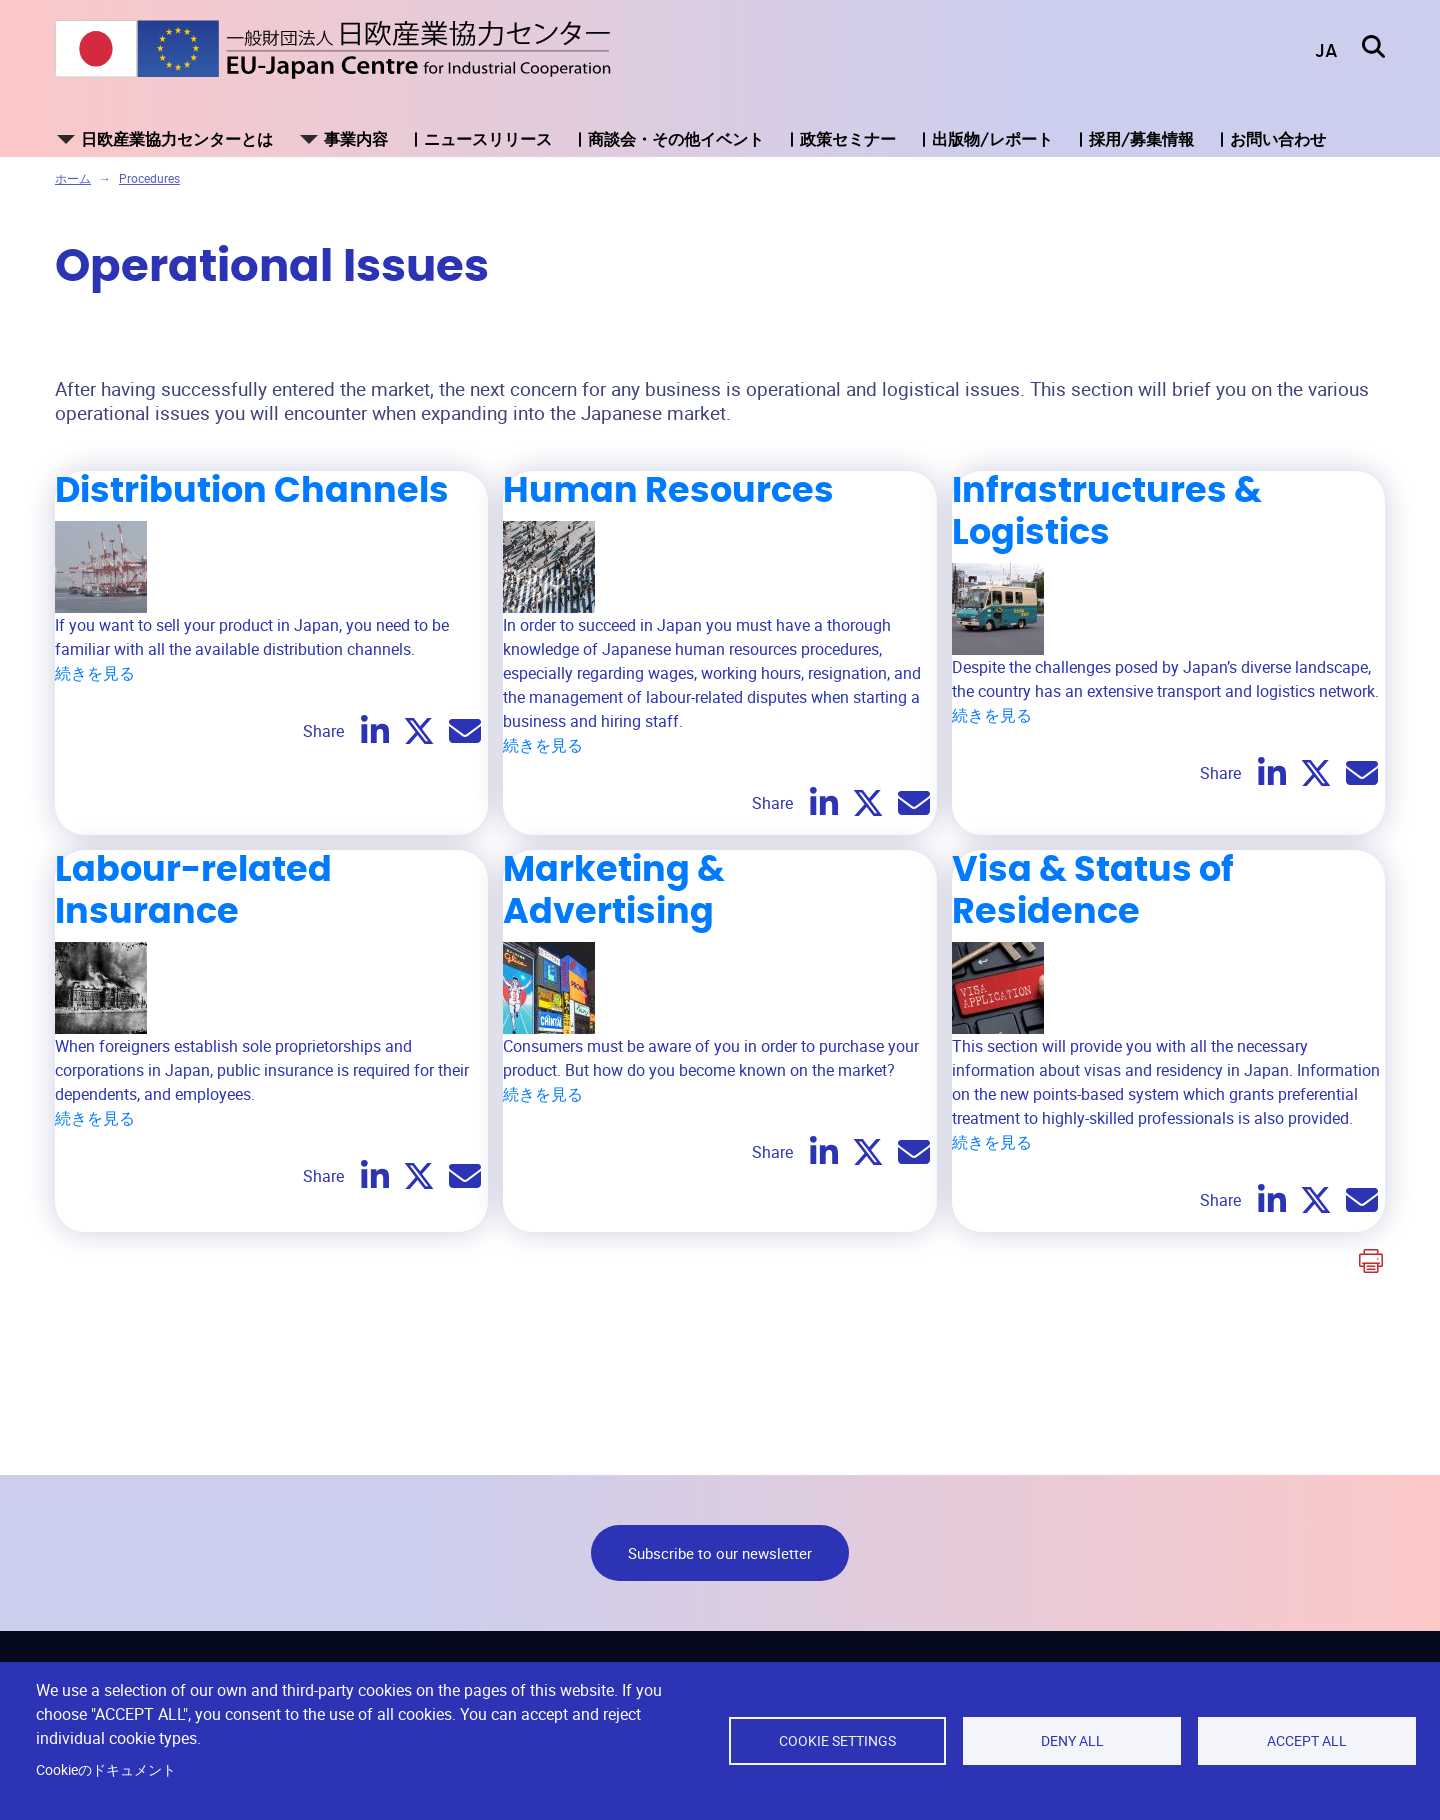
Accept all (1307, 1741)
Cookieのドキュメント (106, 1770)
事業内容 (356, 139)
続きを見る (95, 673)
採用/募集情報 (1141, 139)
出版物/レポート (992, 139)
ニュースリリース (488, 139)
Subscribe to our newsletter (720, 1553)
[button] (1312, 52)
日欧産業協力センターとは (177, 139)
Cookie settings (837, 1741)
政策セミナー (848, 139)
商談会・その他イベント (676, 139)
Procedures (149, 178)
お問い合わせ (1278, 139)
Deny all (1072, 1741)
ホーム (73, 178)
